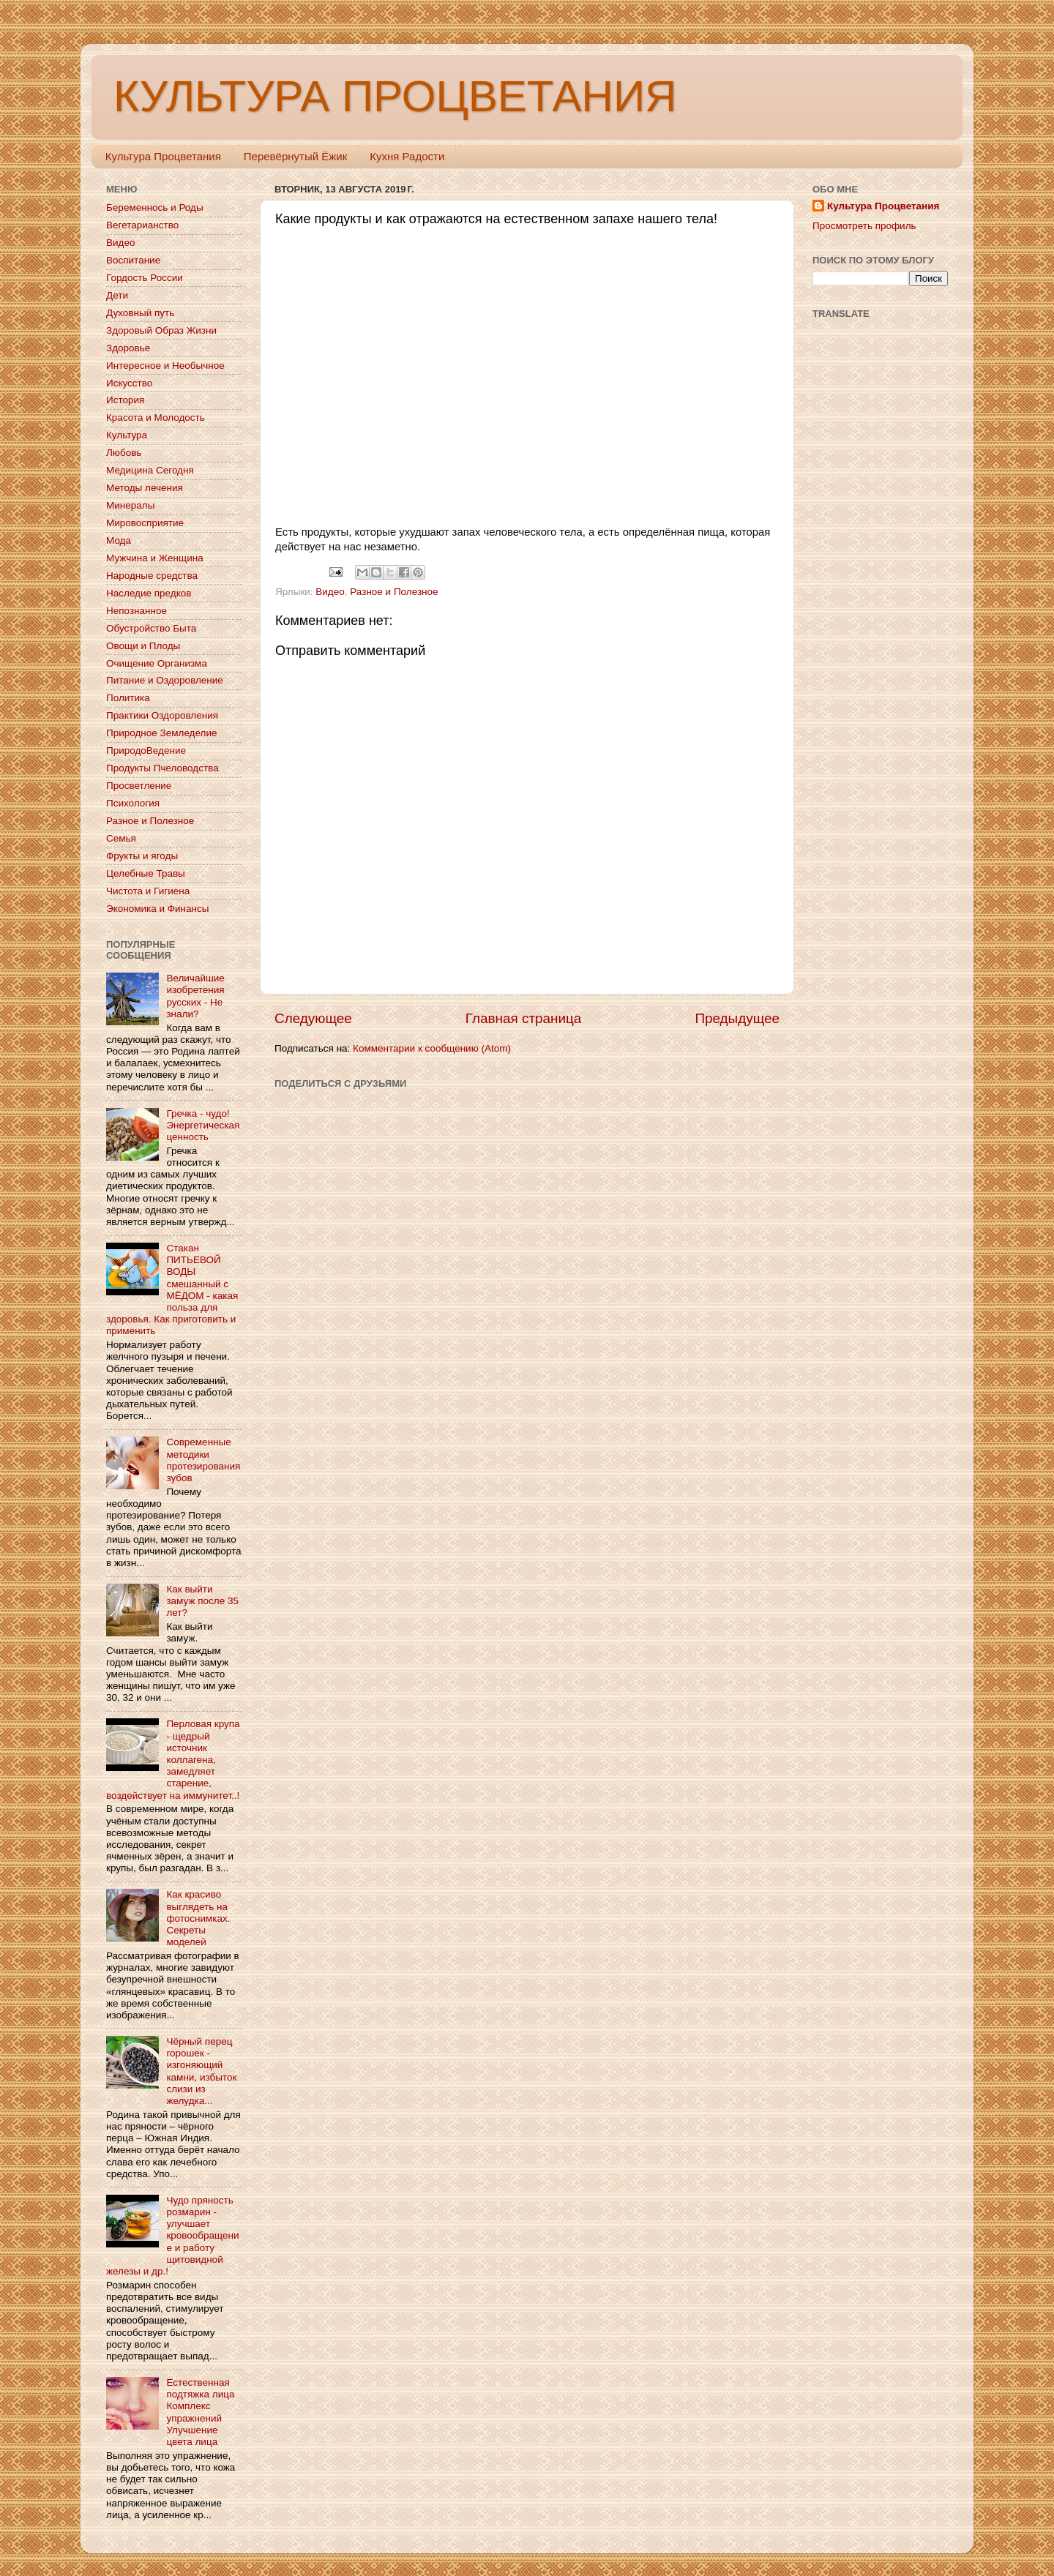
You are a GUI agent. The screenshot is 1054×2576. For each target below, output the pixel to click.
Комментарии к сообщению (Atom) (432, 1048)
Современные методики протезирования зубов (203, 1460)
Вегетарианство (142, 225)
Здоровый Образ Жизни (161, 330)
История (125, 399)
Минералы (130, 505)
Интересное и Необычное (165, 365)
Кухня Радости (407, 156)
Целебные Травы (145, 873)
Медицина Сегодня (150, 470)
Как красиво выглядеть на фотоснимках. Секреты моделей (198, 1918)
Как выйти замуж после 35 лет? (202, 1601)
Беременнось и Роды (154, 207)
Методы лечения (144, 487)
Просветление (138, 785)
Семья (121, 838)
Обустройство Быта (151, 628)
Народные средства (152, 575)
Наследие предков (148, 593)
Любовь (123, 452)
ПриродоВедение (146, 750)
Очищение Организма (156, 663)
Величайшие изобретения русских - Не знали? (195, 996)
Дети (117, 295)
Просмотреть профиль (864, 225)
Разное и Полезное (394, 591)
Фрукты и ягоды (142, 855)
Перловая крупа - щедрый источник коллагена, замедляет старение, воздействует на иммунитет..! (173, 1759)
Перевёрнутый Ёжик (295, 156)
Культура (126, 435)
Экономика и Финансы (157, 908)
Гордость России (144, 277)
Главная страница (524, 1018)
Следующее (313, 1018)
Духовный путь (140, 312)
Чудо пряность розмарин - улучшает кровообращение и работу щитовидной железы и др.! (172, 2236)
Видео (329, 591)
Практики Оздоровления (162, 715)
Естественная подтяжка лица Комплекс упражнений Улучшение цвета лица (200, 2412)
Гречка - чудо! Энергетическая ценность (202, 1125)
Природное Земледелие (161, 732)
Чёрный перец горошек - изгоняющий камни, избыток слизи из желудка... (201, 2071)
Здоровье (128, 347)
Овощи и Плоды (143, 645)
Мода (118, 540)
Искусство (129, 383)
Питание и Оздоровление (164, 680)
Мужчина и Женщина (154, 558)
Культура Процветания (163, 156)
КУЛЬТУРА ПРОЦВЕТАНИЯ (394, 96)
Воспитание (133, 260)
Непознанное (136, 610)
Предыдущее (737, 1018)
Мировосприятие (145, 522)
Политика (128, 697)
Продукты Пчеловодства (162, 768)
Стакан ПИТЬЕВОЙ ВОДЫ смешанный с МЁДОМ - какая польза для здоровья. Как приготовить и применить (172, 1289)
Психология (133, 803)
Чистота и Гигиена (148, 891)
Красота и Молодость (155, 417)
